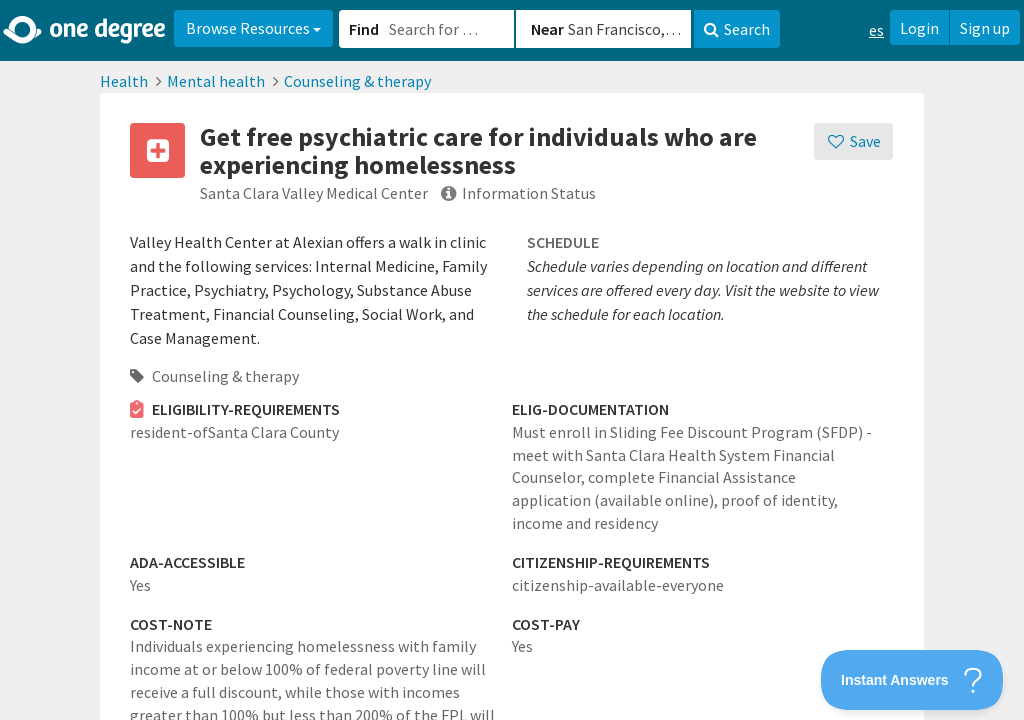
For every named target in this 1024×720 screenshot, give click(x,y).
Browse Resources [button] (253, 28)
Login (919, 28)
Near (547, 29)
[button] (512, 360)
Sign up (985, 28)
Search (737, 29)
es (876, 30)
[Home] (85, 30)
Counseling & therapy (357, 81)
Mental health (216, 81)
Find (364, 29)
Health (124, 81)
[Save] (853, 141)
